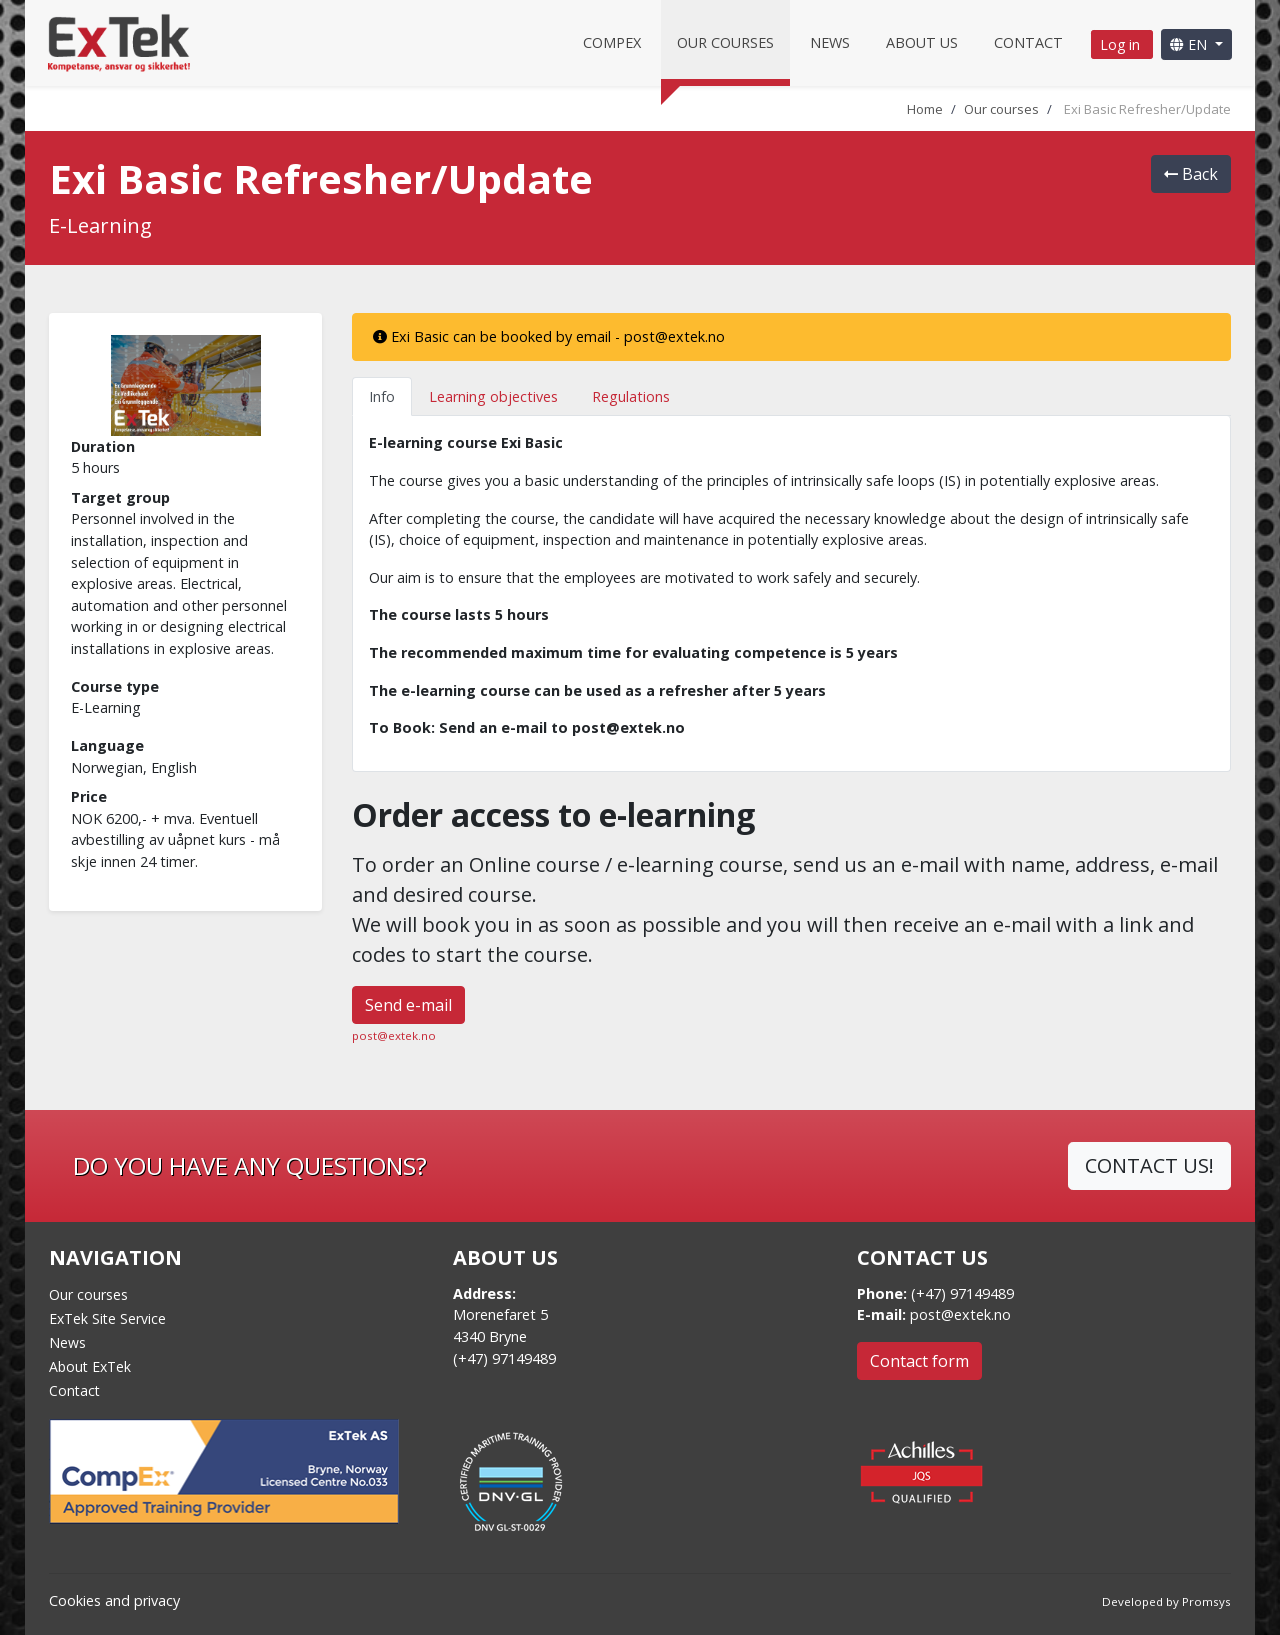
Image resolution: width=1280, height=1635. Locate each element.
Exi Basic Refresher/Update (1147, 109)
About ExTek (90, 1366)
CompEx (612, 42)
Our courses (725, 42)
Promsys (1206, 1601)
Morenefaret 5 (500, 1314)
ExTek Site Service (107, 1318)
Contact (1028, 42)
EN (1190, 44)
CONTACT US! (1149, 1165)
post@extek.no (394, 1035)
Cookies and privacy (114, 1600)
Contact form (919, 1361)
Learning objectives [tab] (493, 396)
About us (922, 42)
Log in (1122, 44)
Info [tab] (382, 396)
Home (925, 109)
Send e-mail (408, 1005)
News (830, 42)
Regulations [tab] (631, 396)
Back (1191, 174)
